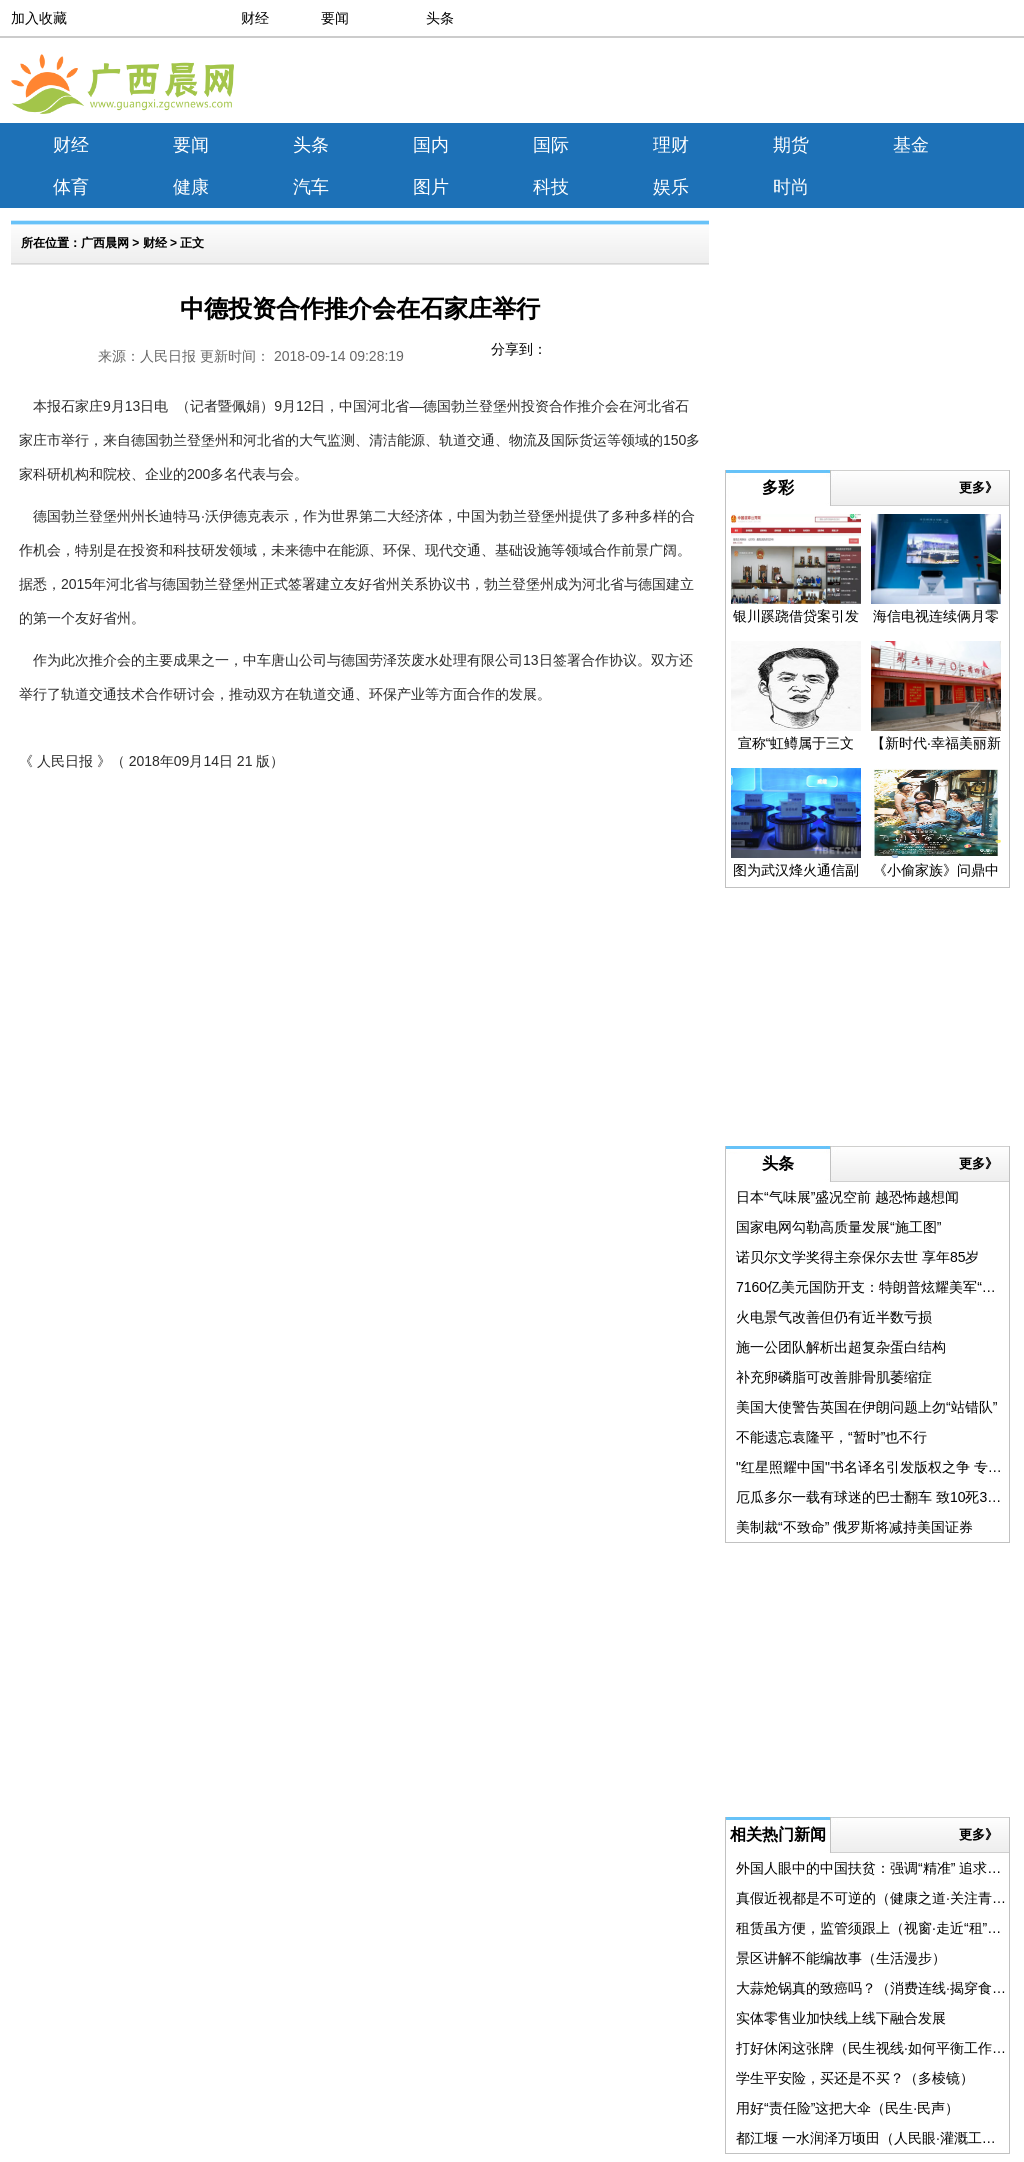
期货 (791, 145)
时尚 (791, 187)
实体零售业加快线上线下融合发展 (841, 2018)
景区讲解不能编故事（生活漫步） (841, 1958)
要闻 (335, 18)
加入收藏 (39, 18)
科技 (551, 187)
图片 (431, 187)
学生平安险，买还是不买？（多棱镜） (855, 2078)
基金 (911, 145)
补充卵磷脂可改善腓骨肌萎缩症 (834, 1377)
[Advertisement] (834, 84)
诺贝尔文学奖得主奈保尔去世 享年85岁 (857, 1257)
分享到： (519, 349)
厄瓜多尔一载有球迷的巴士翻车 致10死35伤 (872, 1497)
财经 (255, 18)
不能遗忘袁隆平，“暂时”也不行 (831, 1437)
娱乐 (671, 187)
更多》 (978, 487)
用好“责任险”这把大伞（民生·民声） (847, 2108)
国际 (551, 145)
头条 (440, 18)
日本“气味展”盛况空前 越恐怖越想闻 (847, 1197)
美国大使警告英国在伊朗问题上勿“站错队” (866, 1407)
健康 (191, 187)
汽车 (311, 187)
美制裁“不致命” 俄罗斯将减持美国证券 (854, 1527)
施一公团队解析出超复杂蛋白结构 (841, 1347)
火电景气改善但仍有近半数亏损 (834, 1317)
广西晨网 (105, 243)
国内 (431, 145)
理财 (671, 145)
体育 (71, 187)
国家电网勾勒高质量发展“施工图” (838, 1227)
